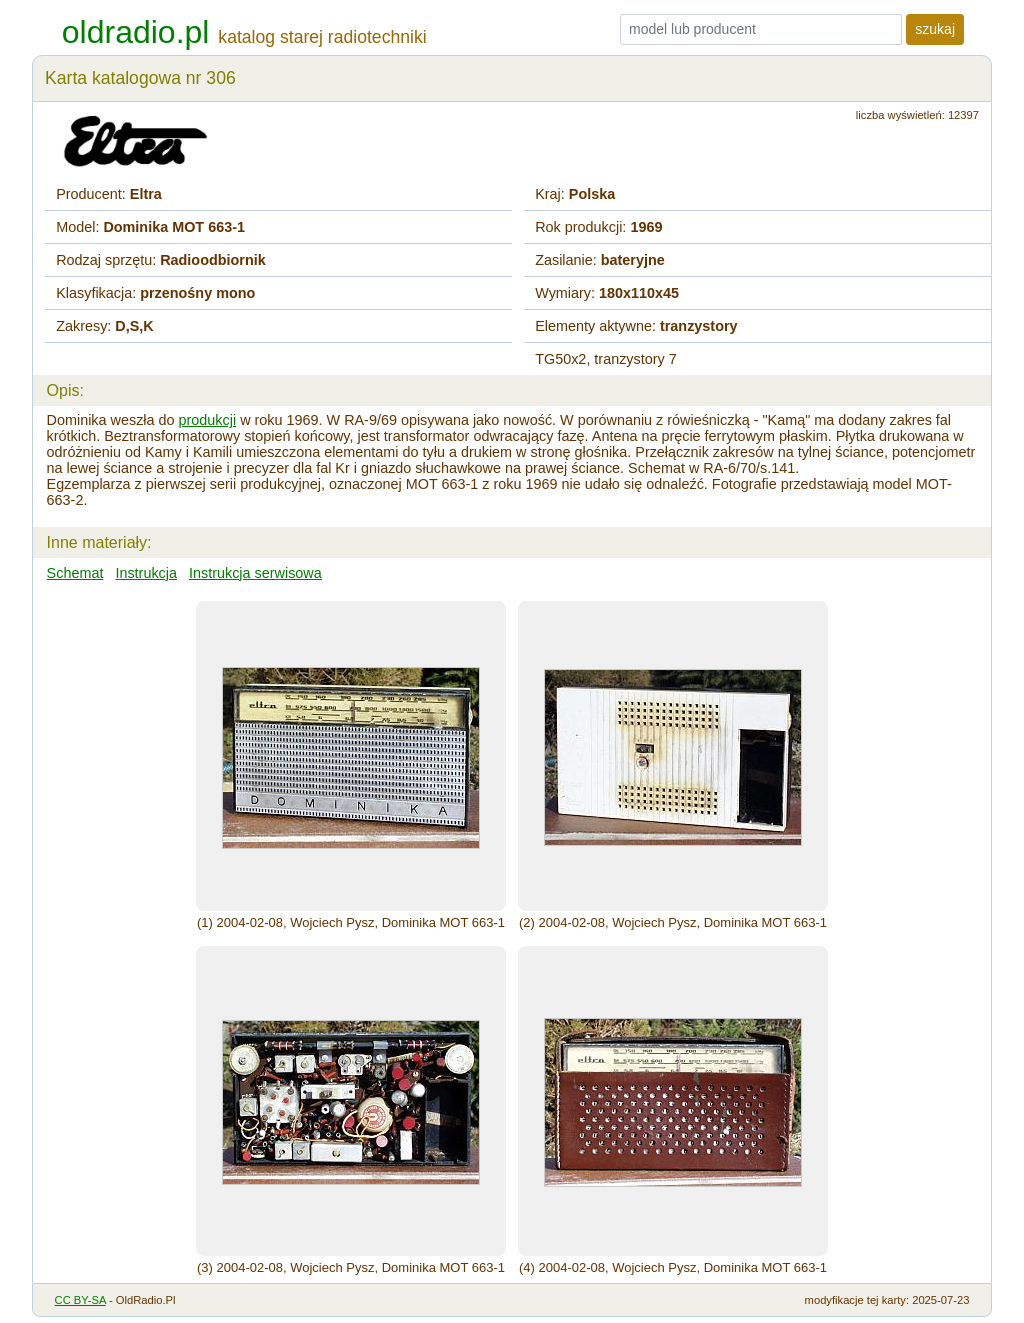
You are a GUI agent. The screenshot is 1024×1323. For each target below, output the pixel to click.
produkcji (208, 420)
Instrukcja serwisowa (255, 573)
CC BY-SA (80, 1300)
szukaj (935, 29)
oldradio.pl (136, 32)
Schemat (75, 573)
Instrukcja (146, 573)
